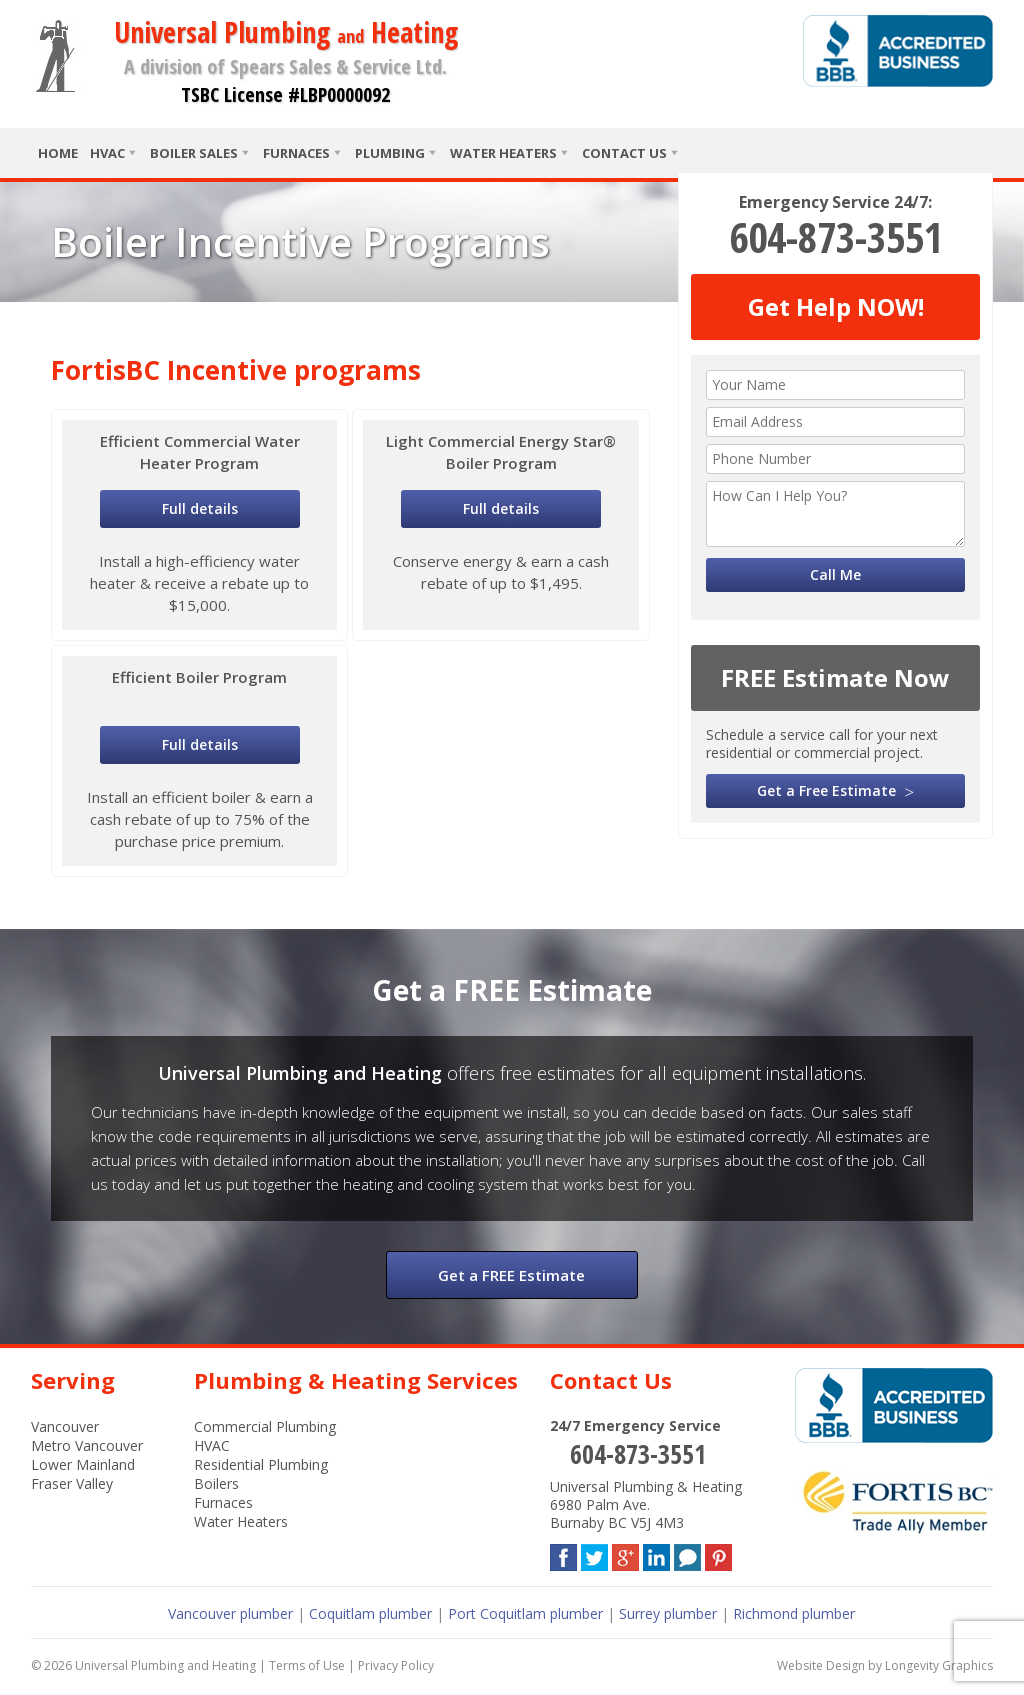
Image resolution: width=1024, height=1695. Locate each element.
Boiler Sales (194, 153)
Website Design (821, 1665)
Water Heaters (503, 153)
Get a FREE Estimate (511, 1275)
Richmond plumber (794, 1613)
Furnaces (296, 153)
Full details (200, 508)
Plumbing (390, 153)
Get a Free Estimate (826, 790)
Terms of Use (307, 1665)
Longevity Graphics (939, 1665)
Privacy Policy (396, 1665)
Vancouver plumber (230, 1613)
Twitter (594, 1553)
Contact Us (624, 153)
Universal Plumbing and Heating (165, 1665)
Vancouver (65, 1426)
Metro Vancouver (87, 1445)
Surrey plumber (668, 1613)
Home (58, 153)
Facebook (563, 1553)
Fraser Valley (72, 1483)
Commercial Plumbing (265, 1426)
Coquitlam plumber (370, 1613)
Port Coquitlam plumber (525, 1613)
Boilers (216, 1483)
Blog (687, 1553)
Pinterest (718, 1553)
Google (625, 1553)
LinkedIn (656, 1553)
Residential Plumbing (261, 1464)
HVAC (107, 153)
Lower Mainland (83, 1464)
